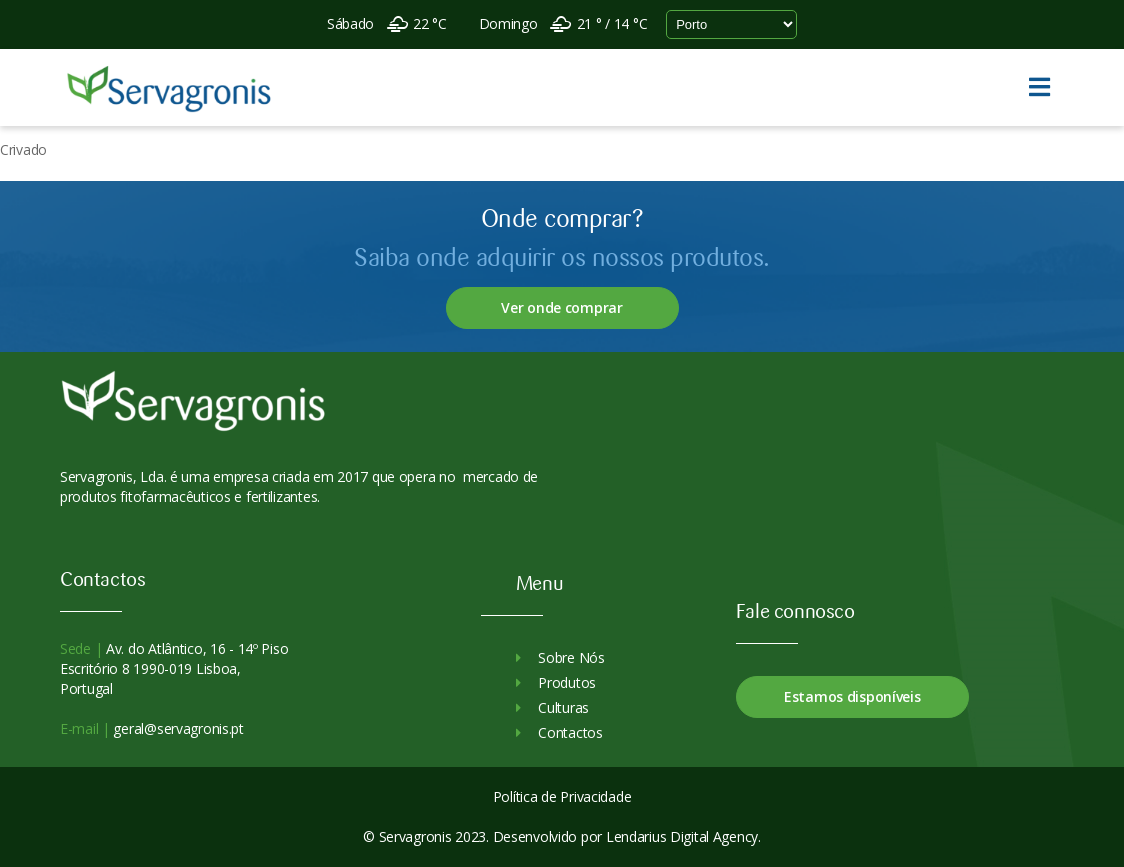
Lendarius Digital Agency (682, 836)
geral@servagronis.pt (177, 728)
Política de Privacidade (562, 796)
